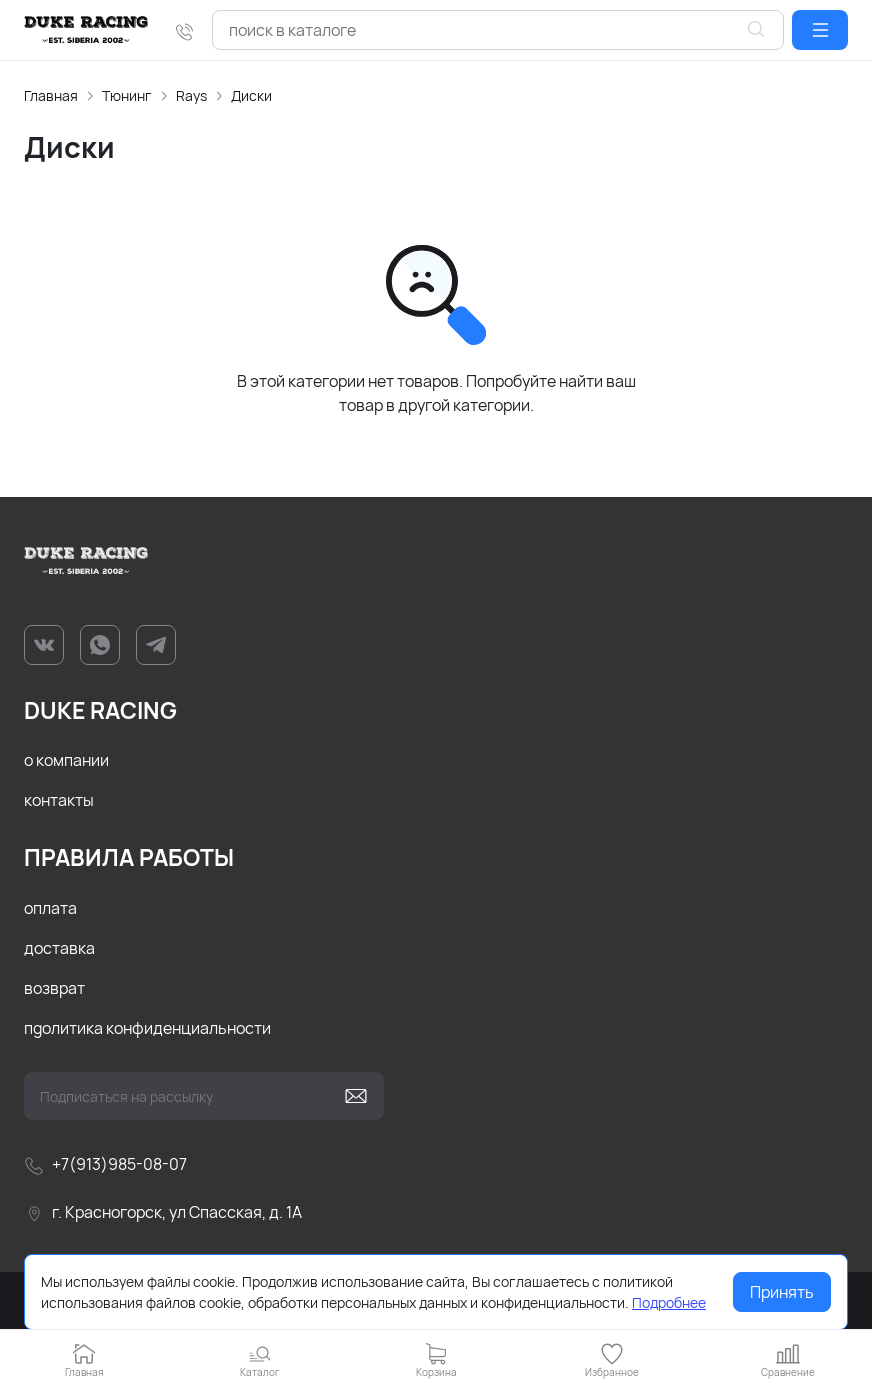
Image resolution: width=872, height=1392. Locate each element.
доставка (59, 948)
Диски (251, 95)
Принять (782, 1292)
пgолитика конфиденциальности (147, 1028)
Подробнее (669, 1302)
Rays (191, 95)
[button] (820, 30)
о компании (66, 760)
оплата (50, 908)
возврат (54, 988)
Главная (51, 95)
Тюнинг (127, 95)
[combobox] (498, 30)
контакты (59, 800)
